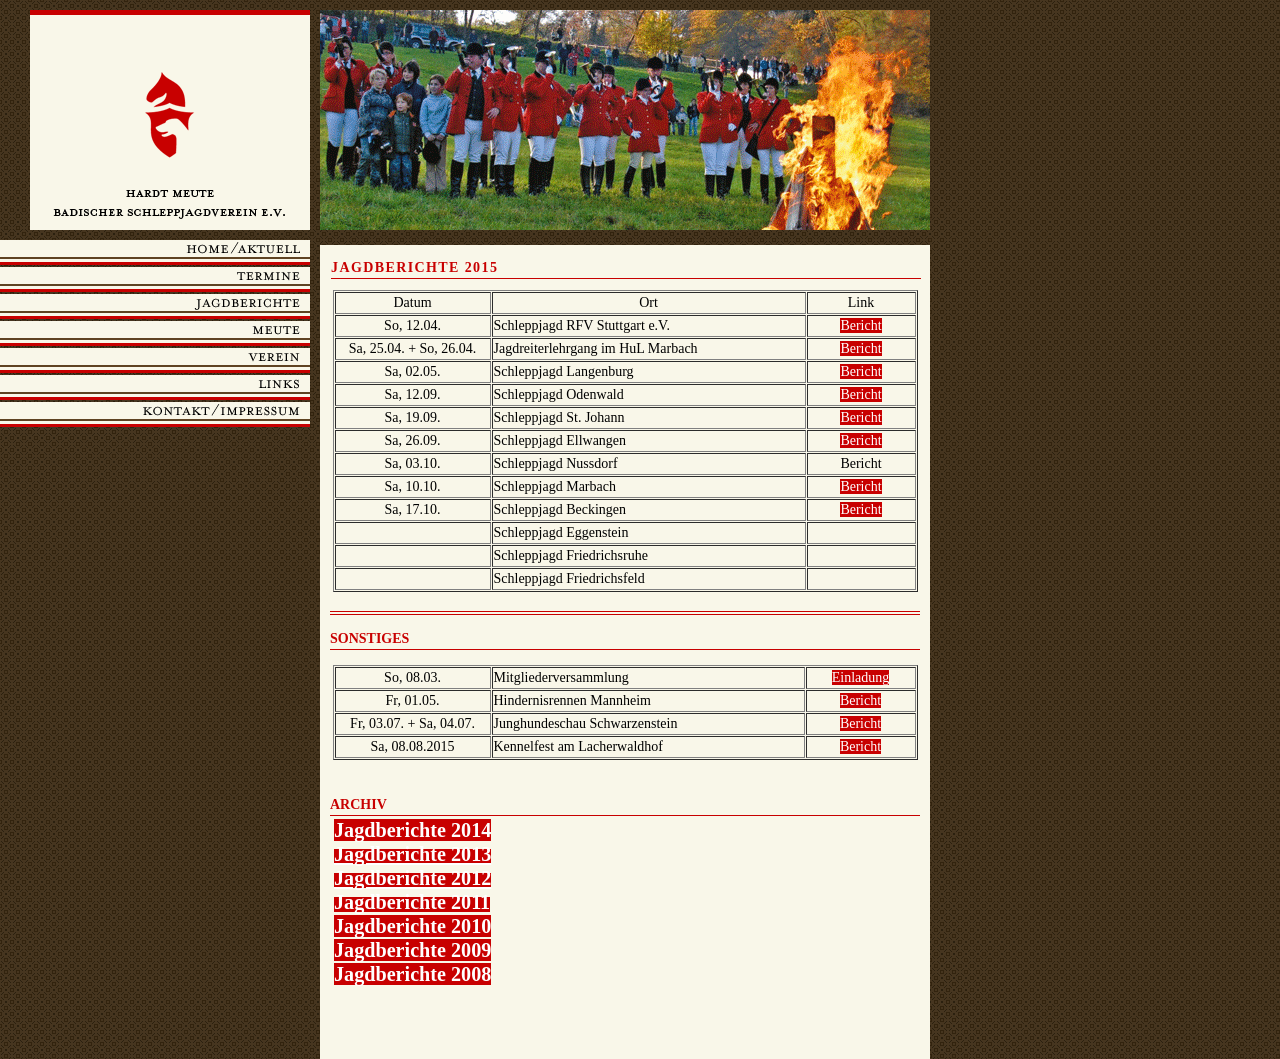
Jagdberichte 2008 (412, 974)
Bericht (860, 325)
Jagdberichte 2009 (412, 950)
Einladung (861, 677)
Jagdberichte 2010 (412, 926)
